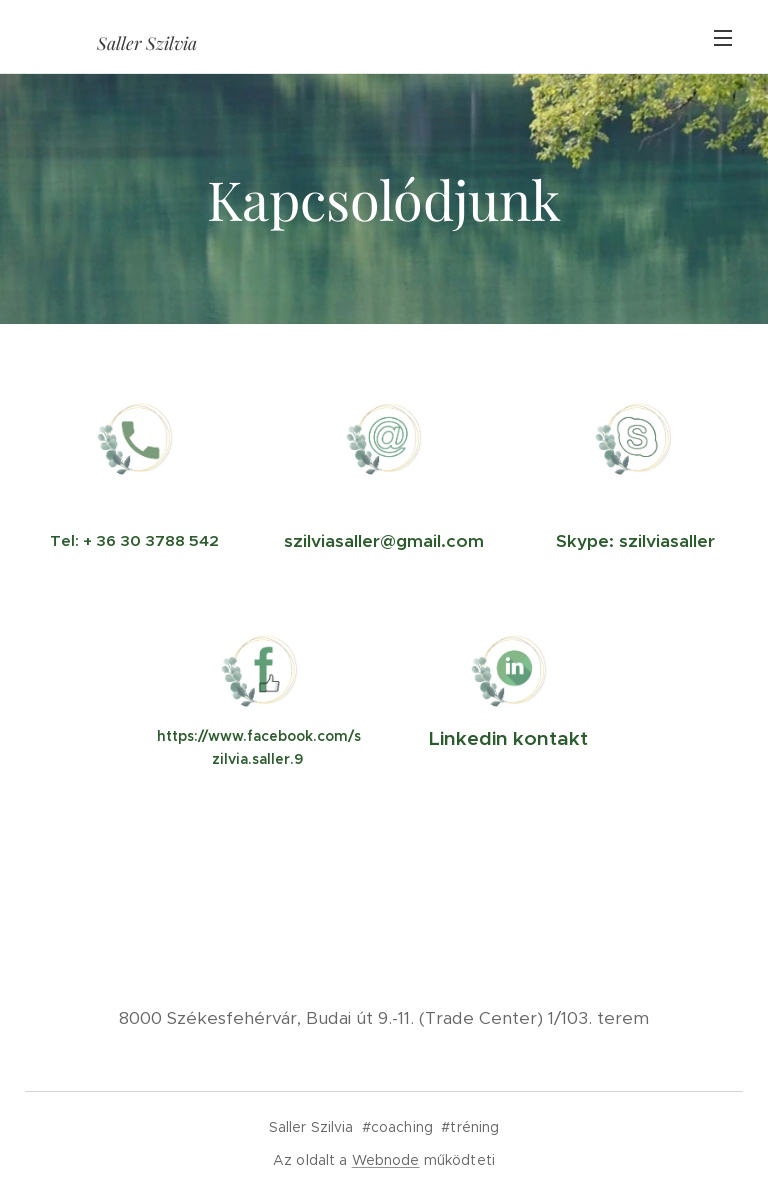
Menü (723, 38)
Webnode (386, 1160)
